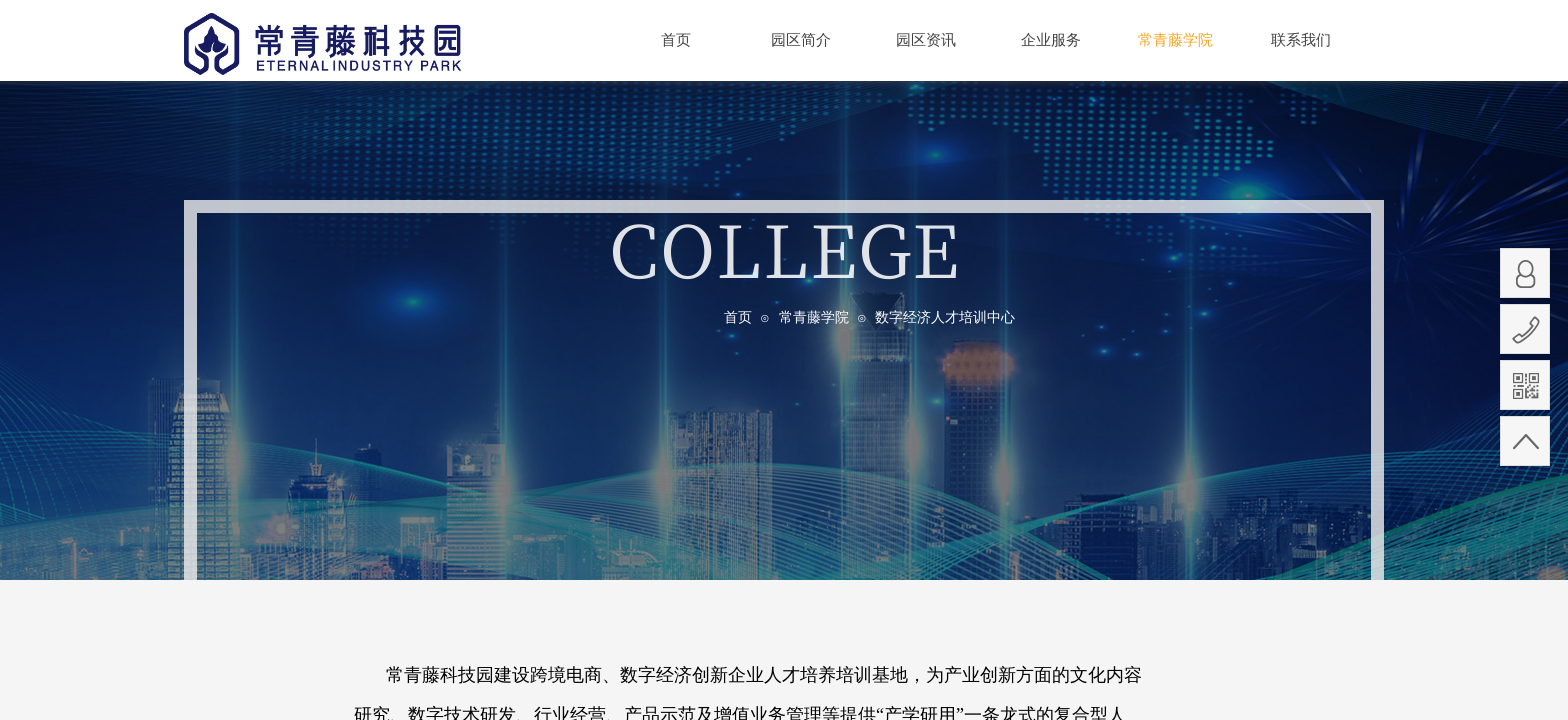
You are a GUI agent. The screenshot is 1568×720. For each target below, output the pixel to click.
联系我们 (1301, 40)
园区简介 (801, 40)
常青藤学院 (814, 317)
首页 (738, 317)
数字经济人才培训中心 (945, 317)
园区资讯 (926, 40)
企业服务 (1051, 40)
